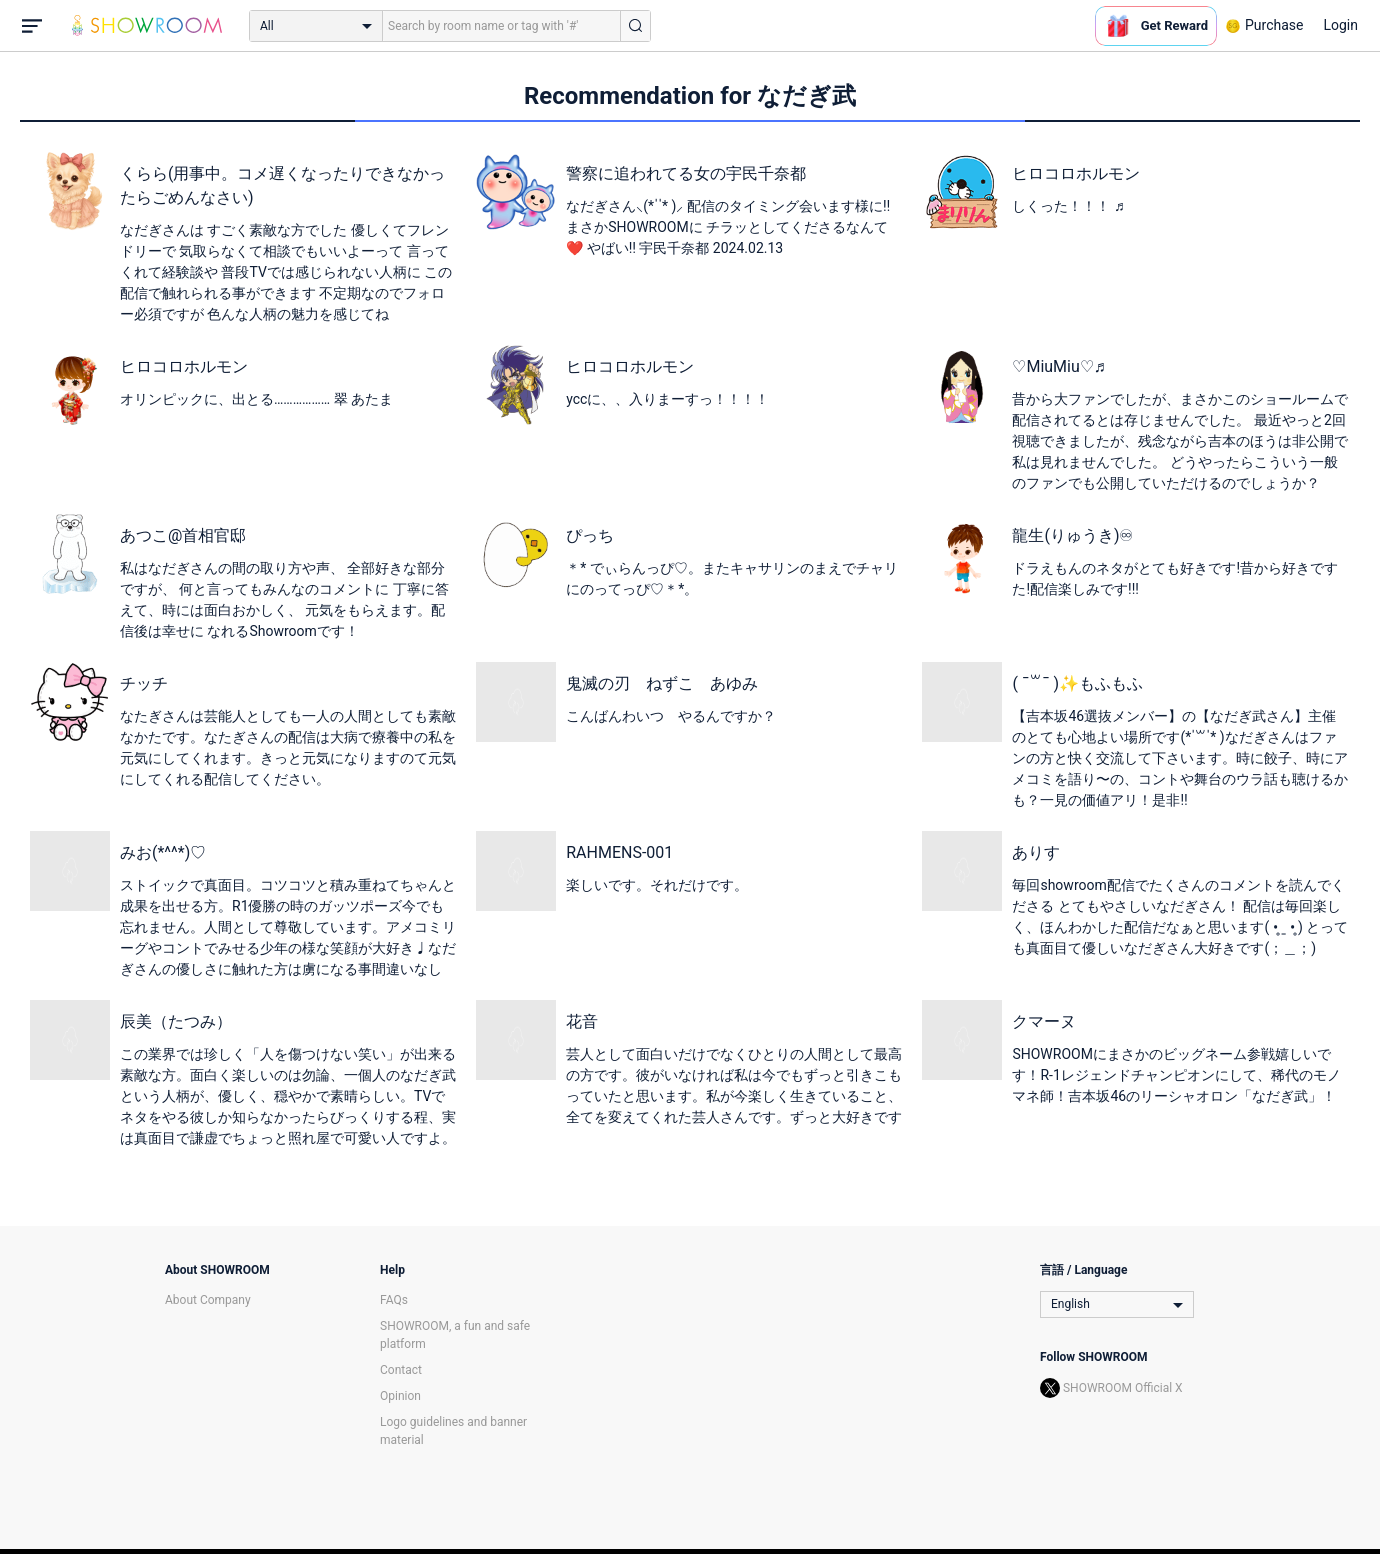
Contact (401, 1370)
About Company (208, 1300)
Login (1340, 25)
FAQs (394, 1300)
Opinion (400, 1396)
